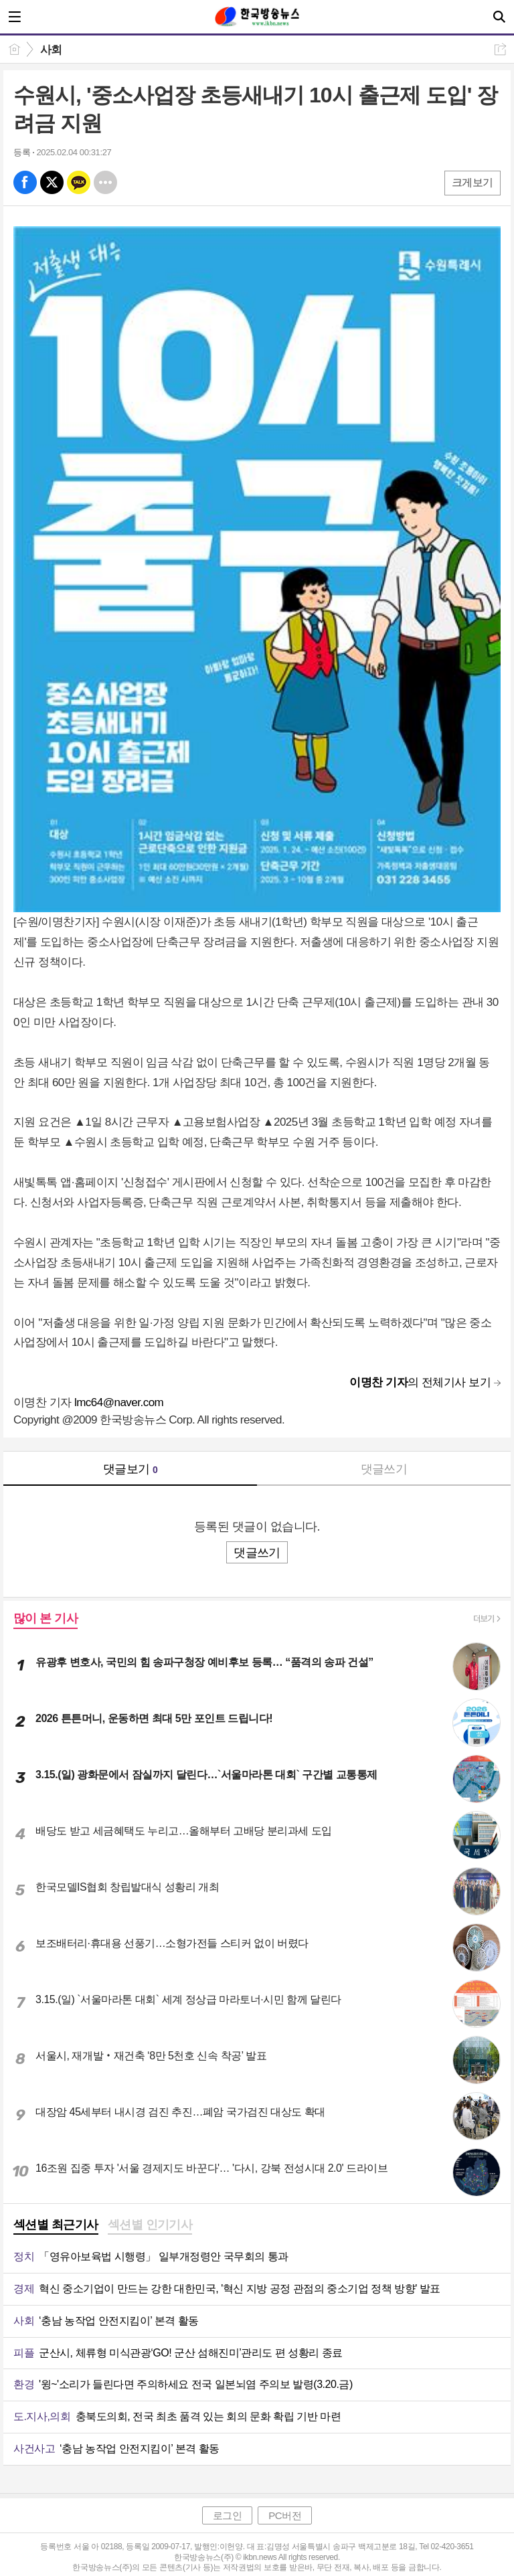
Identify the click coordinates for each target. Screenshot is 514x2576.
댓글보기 (130, 1469)
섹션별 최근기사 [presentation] (55, 2224)
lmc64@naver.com (118, 1402)
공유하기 (500, 49)
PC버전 (284, 2515)
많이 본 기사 (45, 1618)
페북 (25, 182)
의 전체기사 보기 (420, 1382)
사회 (51, 50)
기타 (105, 182)
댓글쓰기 (384, 1469)
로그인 (227, 2515)
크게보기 (472, 182)
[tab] (56, 2226)
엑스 (52, 182)
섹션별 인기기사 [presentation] (150, 2224)
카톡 (78, 182)
